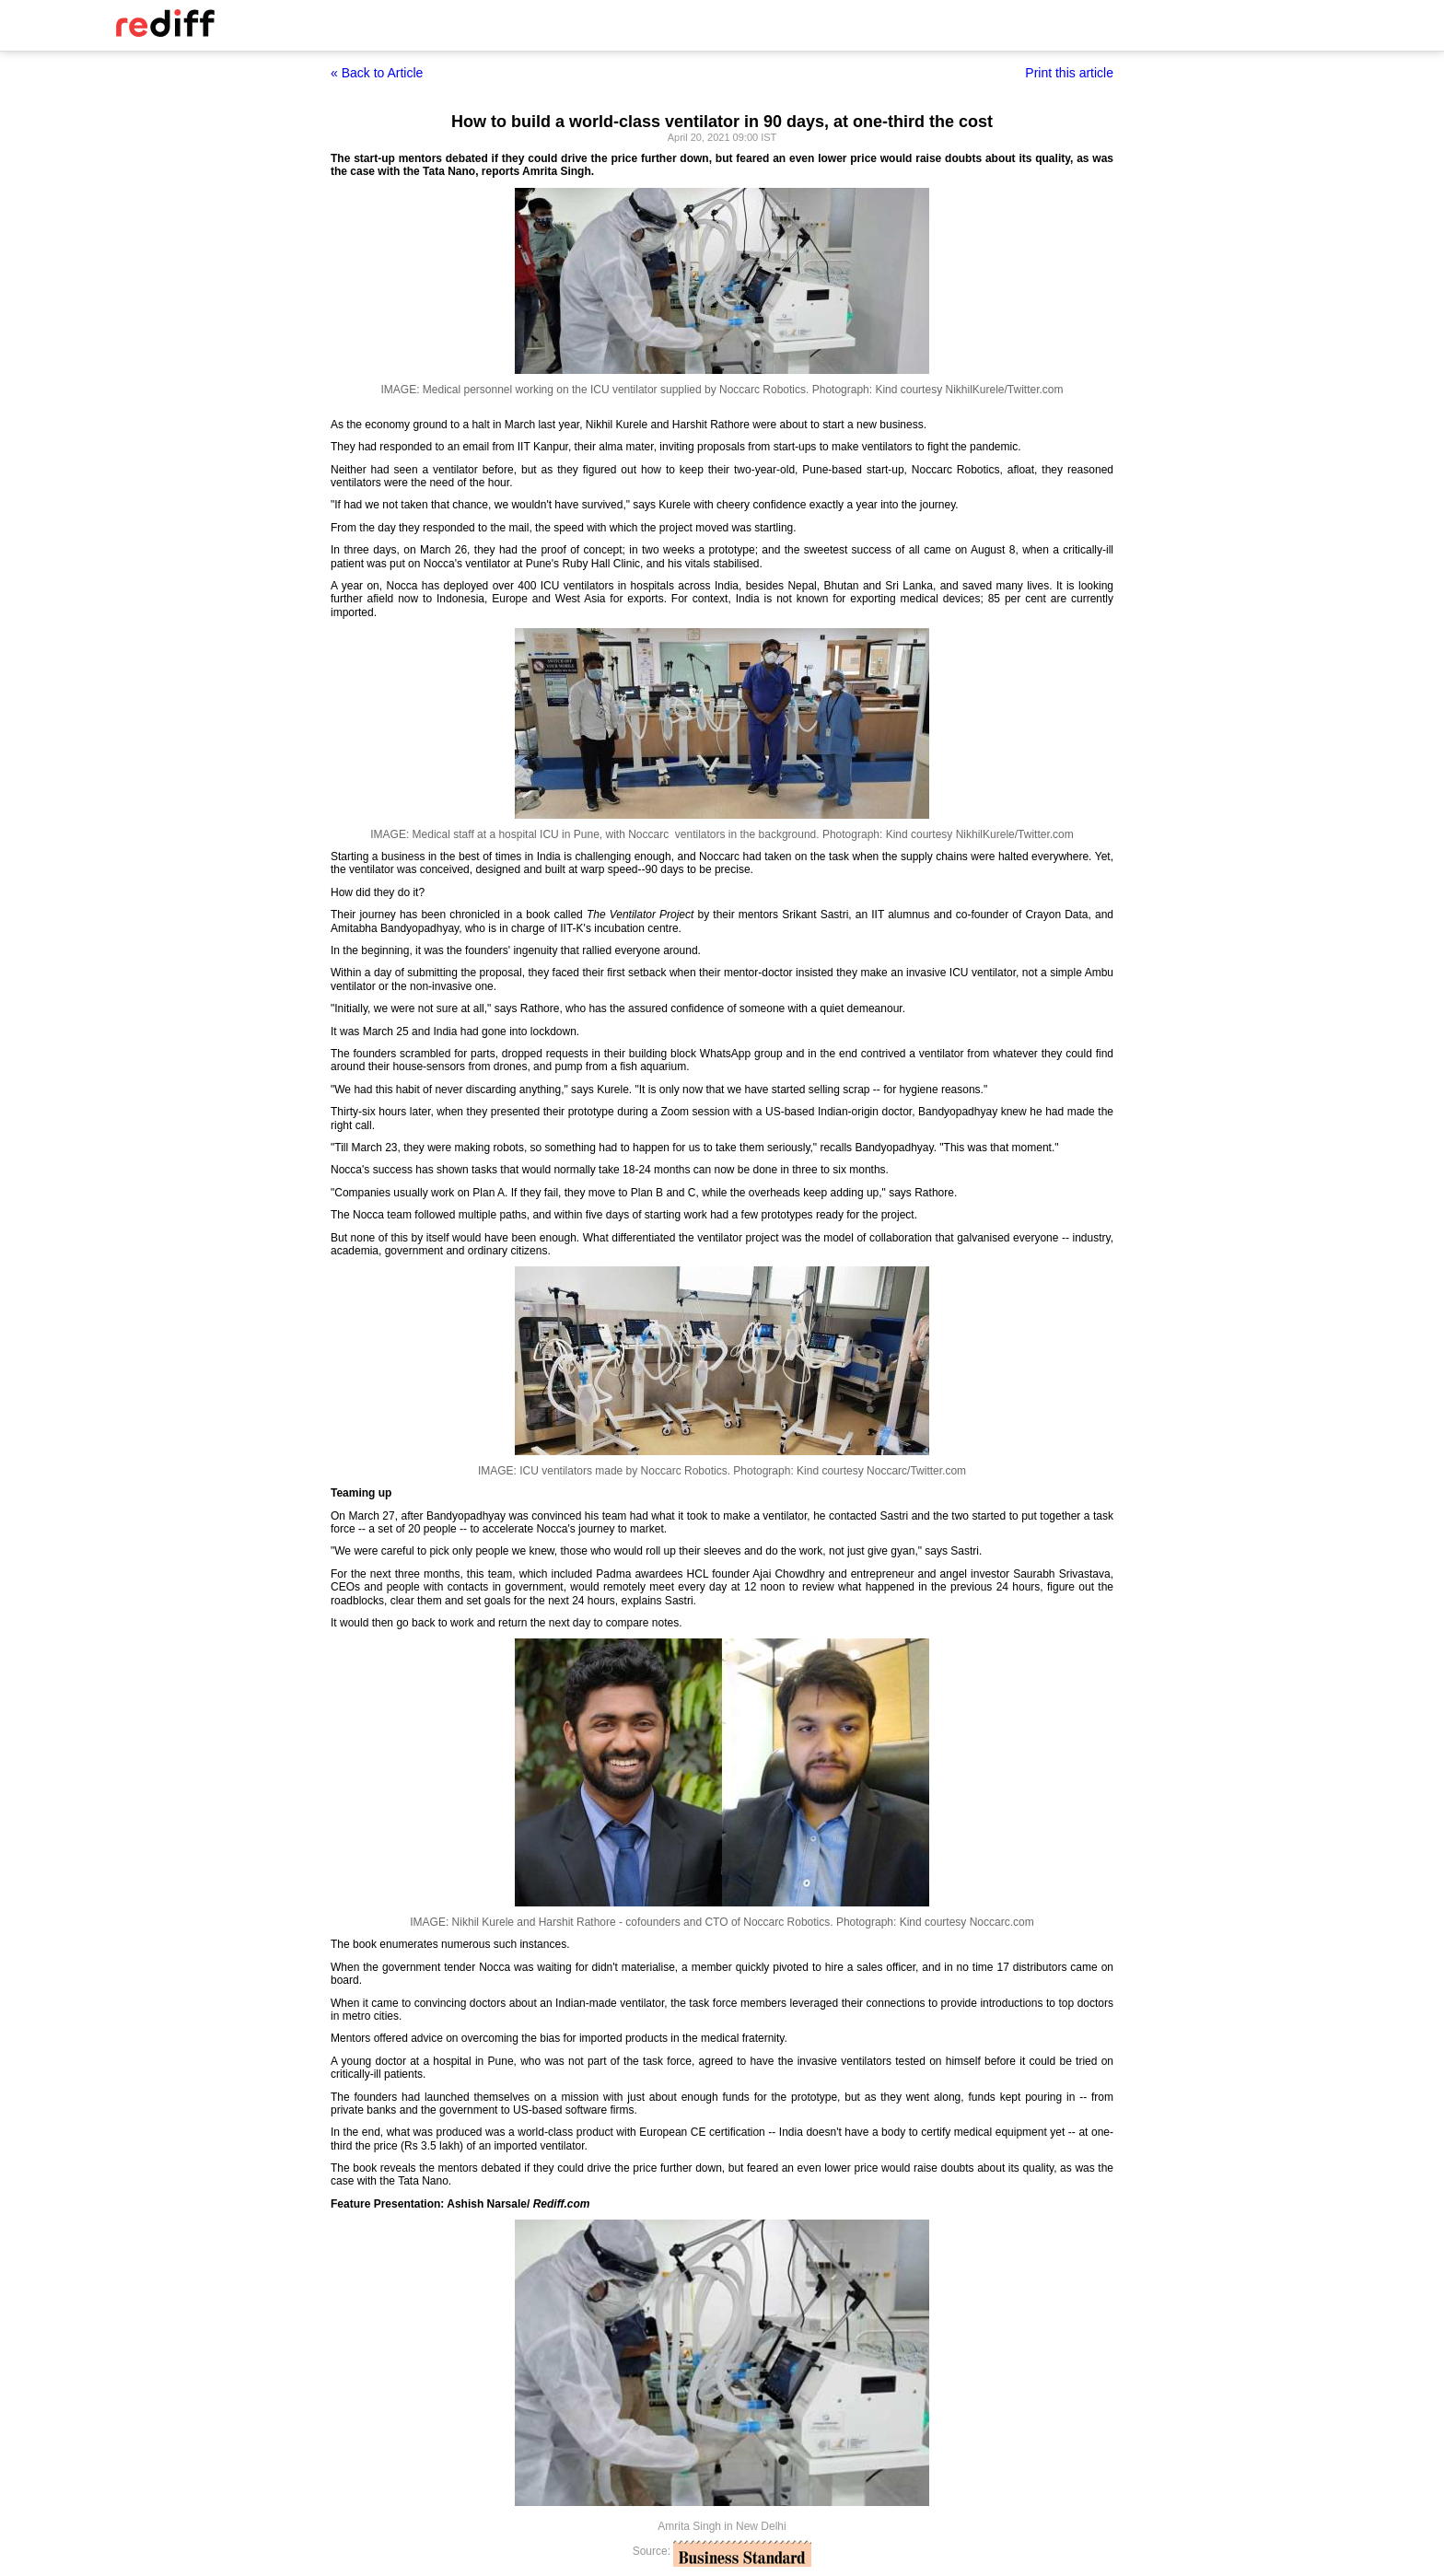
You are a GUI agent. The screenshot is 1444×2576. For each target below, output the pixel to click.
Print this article (1069, 72)
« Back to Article (377, 72)
